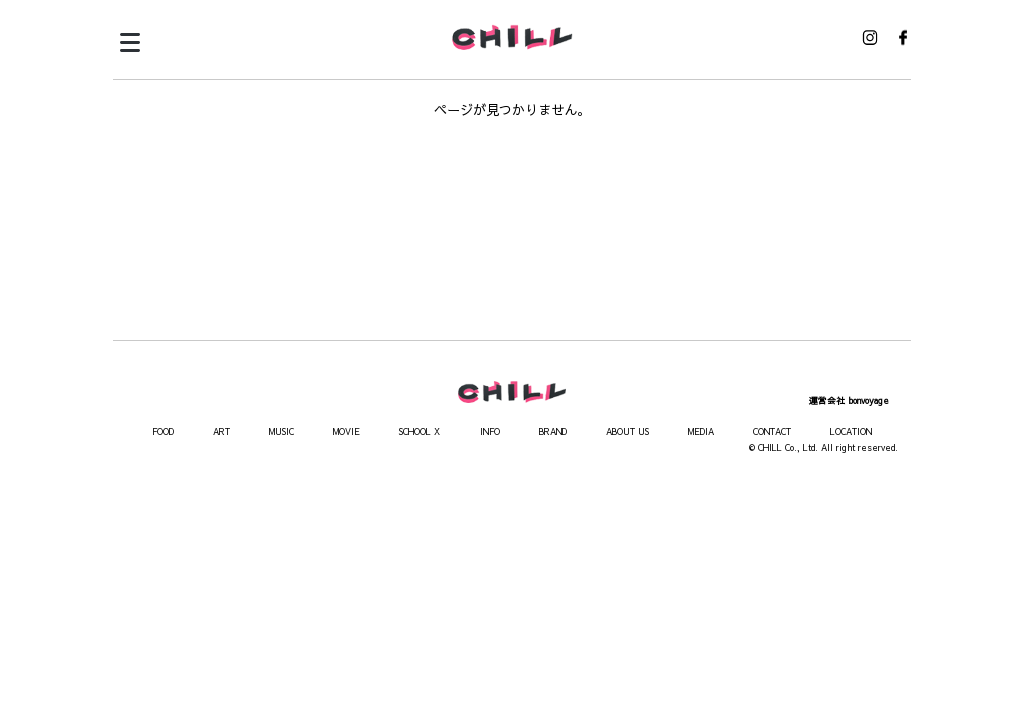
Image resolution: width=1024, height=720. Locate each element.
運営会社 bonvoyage (849, 400)
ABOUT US (627, 431)
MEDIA (701, 431)
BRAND (553, 431)
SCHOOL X (419, 431)
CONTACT (772, 431)
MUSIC (281, 431)
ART (221, 431)
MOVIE (346, 431)
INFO (490, 431)
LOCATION (851, 431)
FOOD (163, 431)
